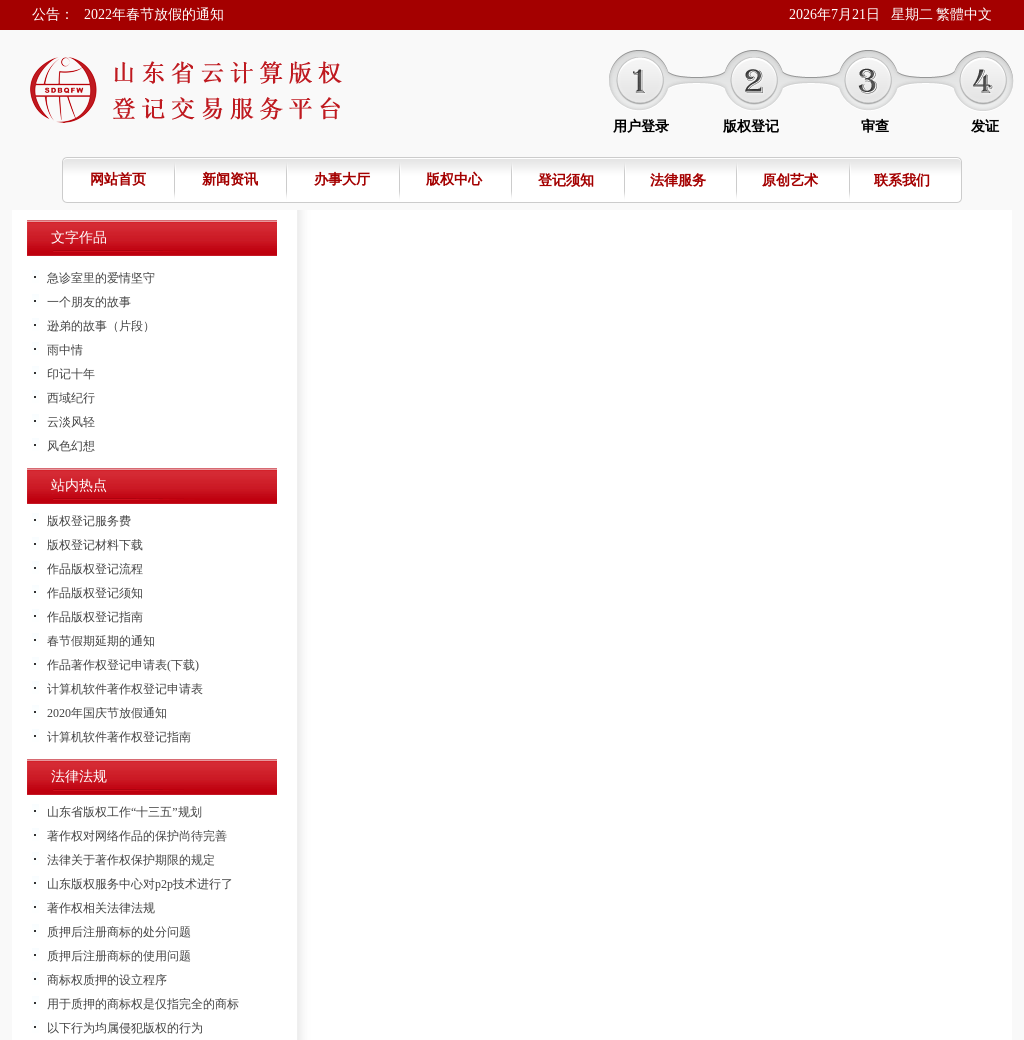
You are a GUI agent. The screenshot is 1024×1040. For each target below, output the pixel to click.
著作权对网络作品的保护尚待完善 (137, 836)
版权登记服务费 (89, 521)
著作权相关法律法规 (101, 908)
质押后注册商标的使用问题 (119, 956)
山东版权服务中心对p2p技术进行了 (140, 884)
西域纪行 (71, 398)
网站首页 (118, 179)
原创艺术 (790, 180)
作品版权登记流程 (95, 569)
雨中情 (65, 350)
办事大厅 (342, 179)
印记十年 (71, 374)
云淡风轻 (71, 422)
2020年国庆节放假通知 (107, 713)
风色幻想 (71, 446)
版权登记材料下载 (95, 545)
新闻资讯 (230, 179)
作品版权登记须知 (95, 593)
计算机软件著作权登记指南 (119, 737)
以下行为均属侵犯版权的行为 (125, 1028)
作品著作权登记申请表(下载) (123, 665)
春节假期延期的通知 (101, 641)
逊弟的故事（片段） (101, 326)
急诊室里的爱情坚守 (101, 278)
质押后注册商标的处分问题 (119, 932)
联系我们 (902, 180)
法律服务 (678, 180)
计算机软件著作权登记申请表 (125, 689)
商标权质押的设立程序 (107, 980)
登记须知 (566, 180)
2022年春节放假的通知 (154, 14)
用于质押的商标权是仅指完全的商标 (143, 1004)
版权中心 (454, 179)
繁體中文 (964, 14)
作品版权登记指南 (95, 617)
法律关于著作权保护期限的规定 (131, 860)
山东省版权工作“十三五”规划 (124, 812)
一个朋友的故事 (89, 302)
